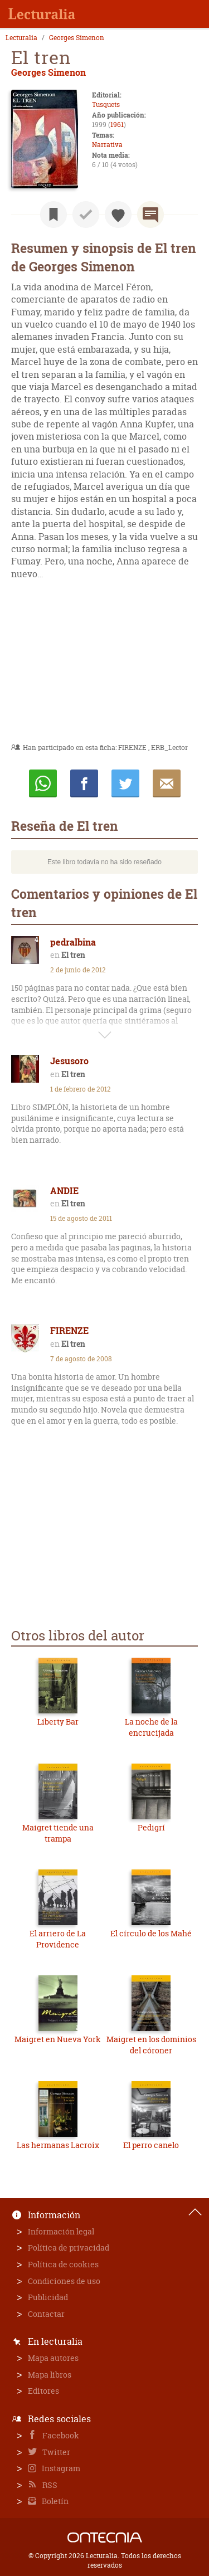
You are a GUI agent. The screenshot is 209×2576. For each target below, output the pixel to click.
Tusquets (106, 104)
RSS (49, 2485)
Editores (43, 2390)
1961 (117, 124)
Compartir (84, 783)
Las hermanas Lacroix (58, 2145)
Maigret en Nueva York (57, 2039)
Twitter (55, 2452)
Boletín (54, 2501)
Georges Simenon (76, 37)
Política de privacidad (68, 2247)
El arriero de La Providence (58, 1939)
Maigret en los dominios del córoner (151, 2045)
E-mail (167, 783)
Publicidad (48, 2297)
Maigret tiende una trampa (58, 1833)
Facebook (60, 2435)
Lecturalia (21, 37)
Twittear (125, 783)
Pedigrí (151, 1827)
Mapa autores (53, 2358)
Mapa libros (49, 2374)
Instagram (60, 2468)
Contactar (46, 2314)
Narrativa (107, 144)
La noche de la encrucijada (151, 1727)
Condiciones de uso (64, 2281)
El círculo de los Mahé (151, 1933)
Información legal (61, 2231)
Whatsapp (43, 783)
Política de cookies (63, 2264)
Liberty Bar (58, 1721)
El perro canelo (151, 2145)
